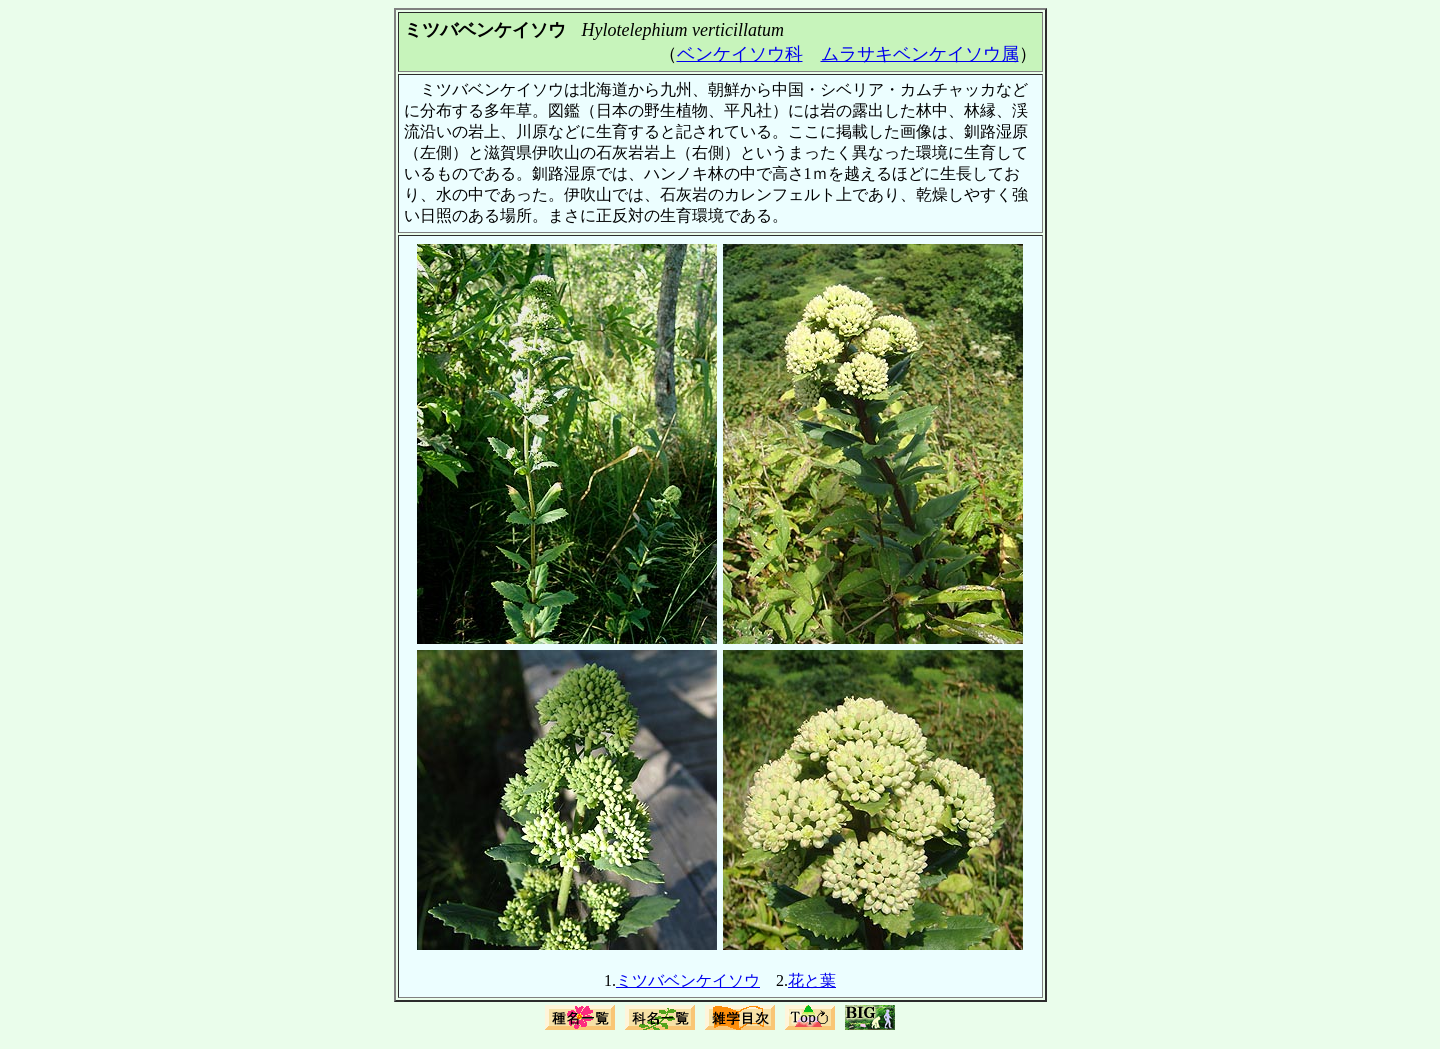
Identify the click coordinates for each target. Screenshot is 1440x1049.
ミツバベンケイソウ (688, 980)
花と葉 (812, 980)
